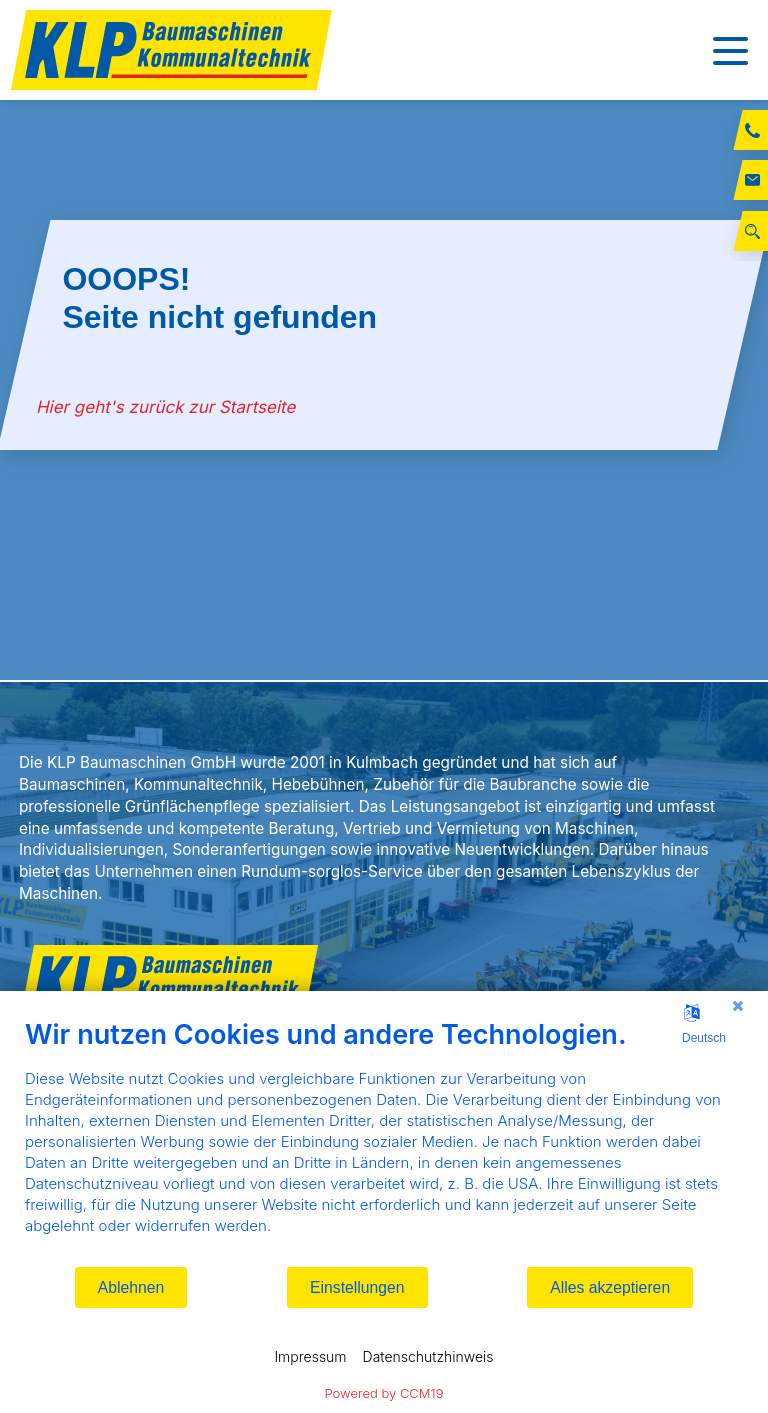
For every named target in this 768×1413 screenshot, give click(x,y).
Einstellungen (357, 1287)
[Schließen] (738, 1006)
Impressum (310, 1356)
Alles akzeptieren (610, 1287)
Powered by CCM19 (384, 1393)
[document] (384, 1141)
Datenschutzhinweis (428, 1356)
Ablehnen (131, 1287)
